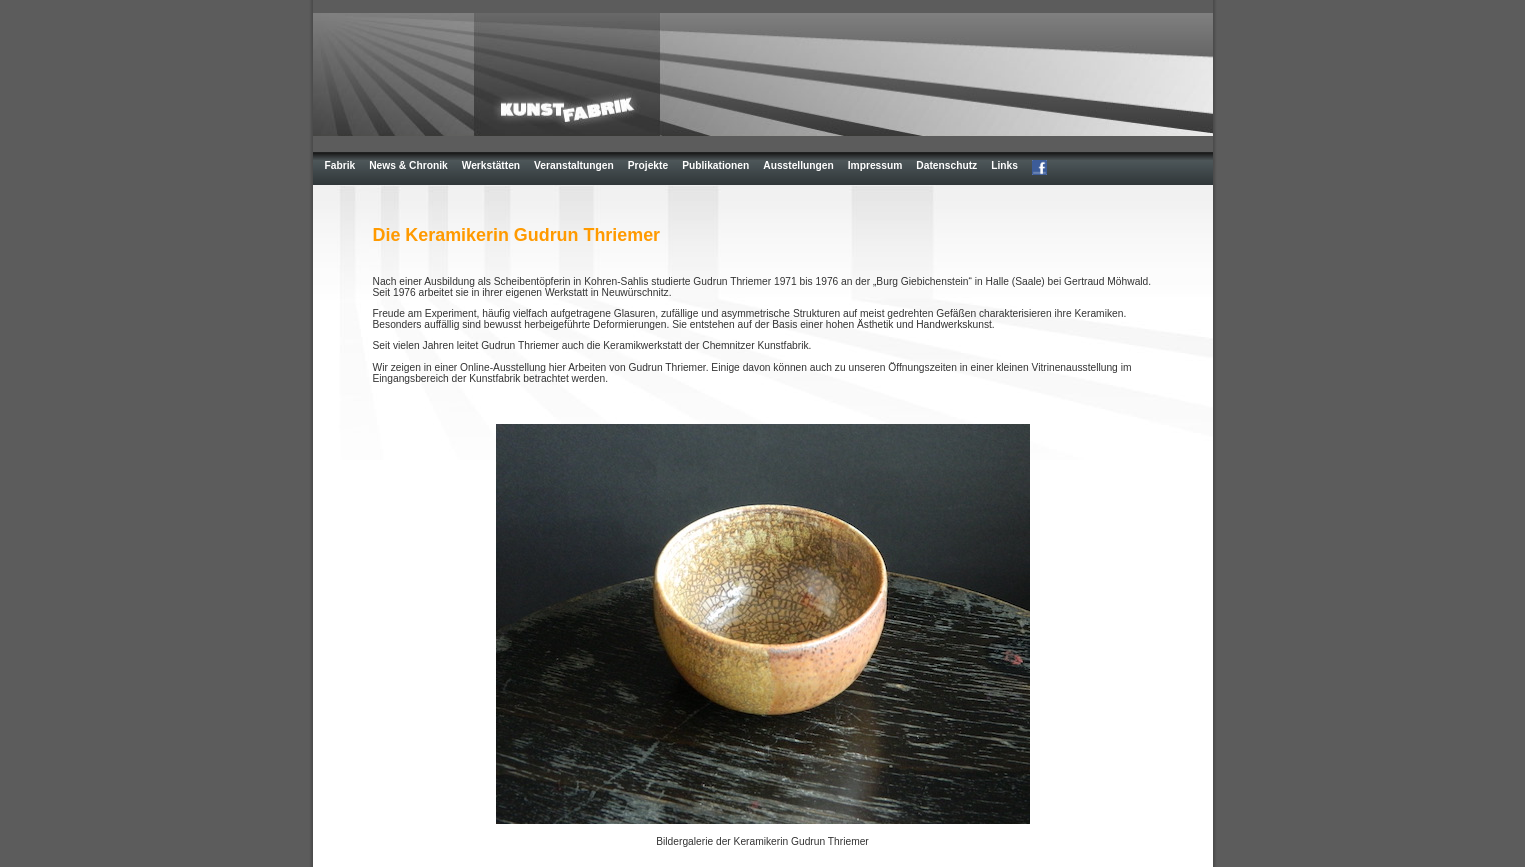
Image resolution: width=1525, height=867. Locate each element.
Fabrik (340, 165)
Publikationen (715, 165)
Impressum (875, 165)
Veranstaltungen (574, 165)
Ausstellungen (798, 165)
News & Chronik (408, 165)
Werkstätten (491, 165)
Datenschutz (946, 165)
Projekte (648, 165)
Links (1004, 165)
